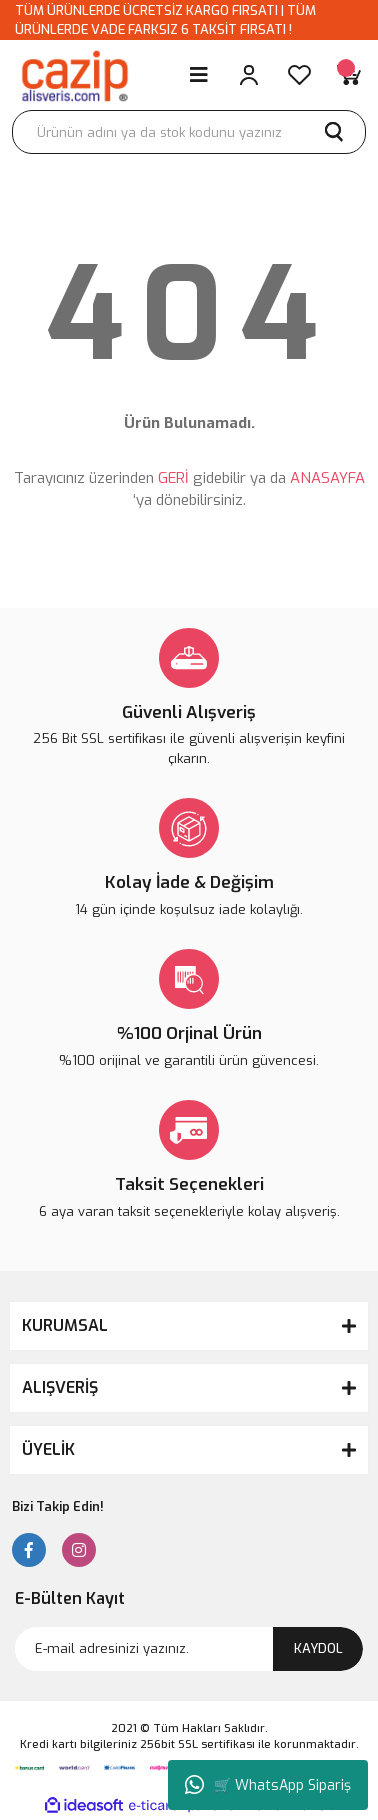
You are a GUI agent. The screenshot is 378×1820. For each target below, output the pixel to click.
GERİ (173, 478)
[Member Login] (249, 75)
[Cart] (349, 75)
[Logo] (74, 75)
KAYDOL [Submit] (318, 1648)
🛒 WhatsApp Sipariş (268, 1785)
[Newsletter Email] (189, 1649)
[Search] (189, 132)
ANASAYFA (327, 478)
